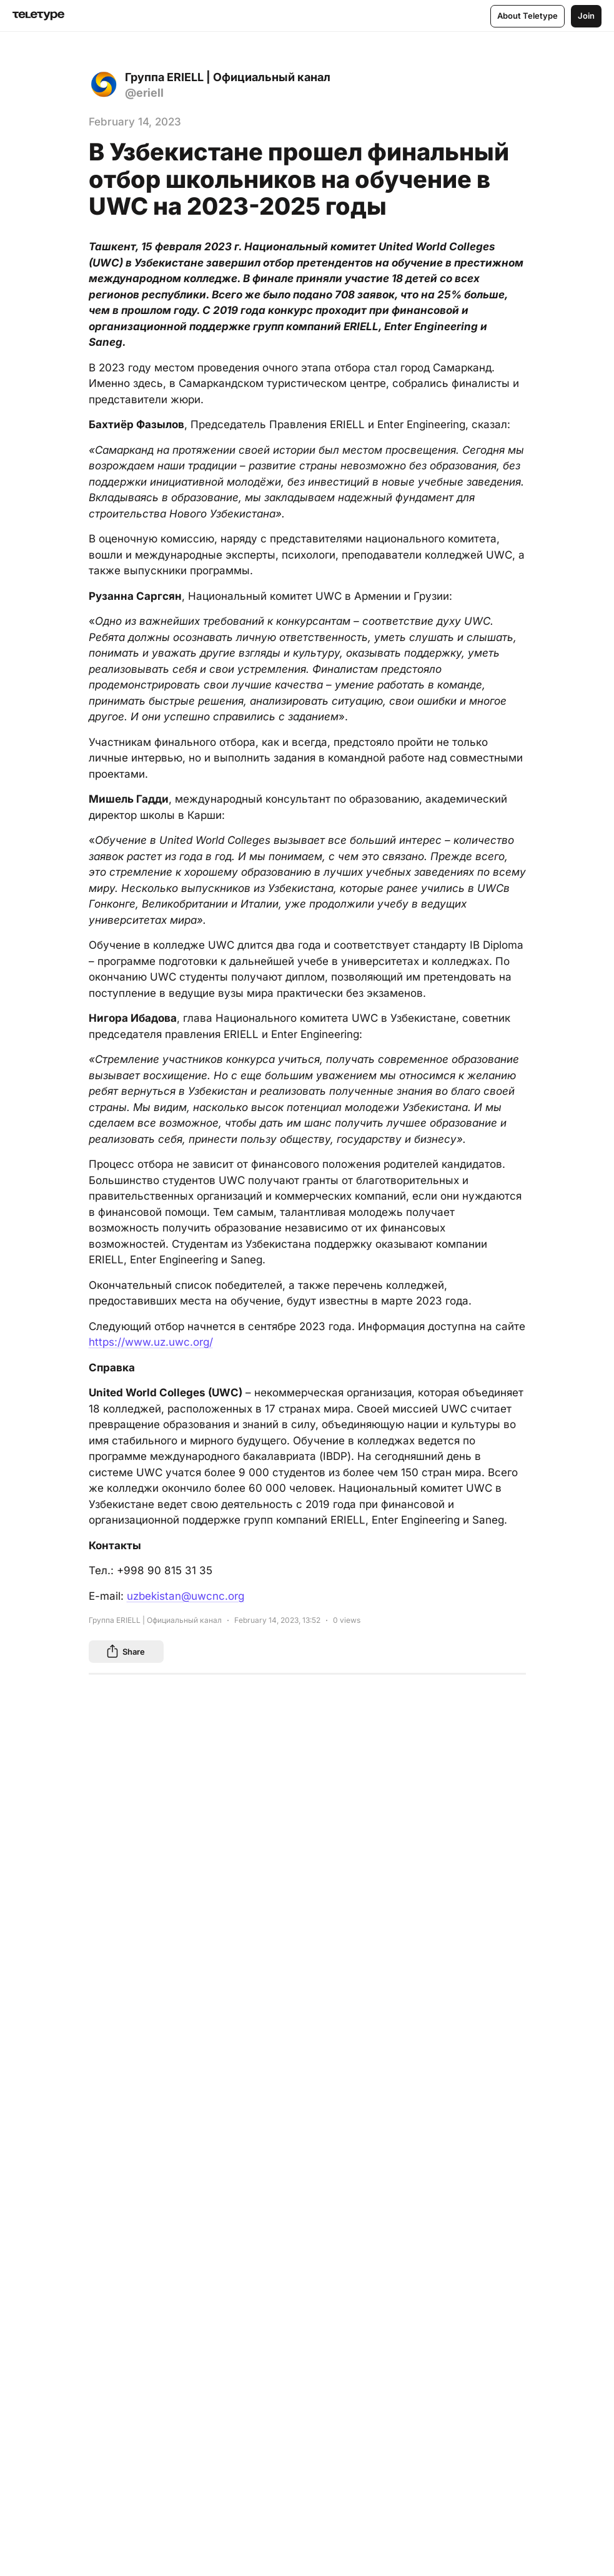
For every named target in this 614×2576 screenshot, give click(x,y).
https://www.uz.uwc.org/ (151, 1342)
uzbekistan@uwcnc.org (185, 1596)
